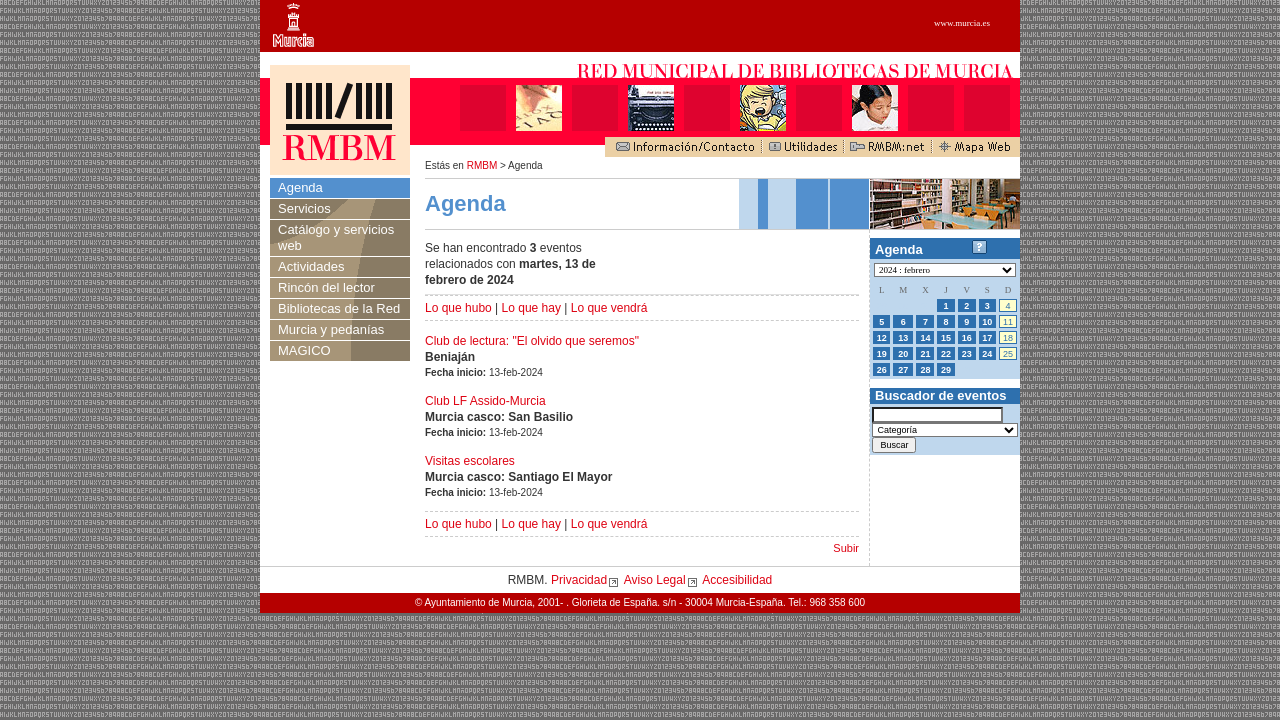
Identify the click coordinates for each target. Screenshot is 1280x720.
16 (967, 338)
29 (946, 370)
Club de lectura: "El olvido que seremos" (532, 341)
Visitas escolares (470, 461)
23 (967, 354)
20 (903, 354)
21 (925, 354)
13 (903, 338)
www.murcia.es (962, 23)
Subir (846, 548)
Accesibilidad (737, 580)
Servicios (304, 208)
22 (946, 354)
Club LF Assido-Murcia (485, 401)
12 (882, 338)
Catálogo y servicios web (336, 237)
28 (925, 370)
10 (987, 322)
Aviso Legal (655, 580)
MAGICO (304, 350)
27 (903, 370)
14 (925, 338)
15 (946, 338)
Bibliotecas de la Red (339, 308)
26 (882, 370)
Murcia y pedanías (331, 329)
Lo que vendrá (609, 308)
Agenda (300, 187)
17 (987, 338)
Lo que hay (531, 308)
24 (987, 354)
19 (882, 354)
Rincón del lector (326, 287)
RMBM (482, 165)
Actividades (311, 266)
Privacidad (579, 580)
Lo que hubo (458, 308)
